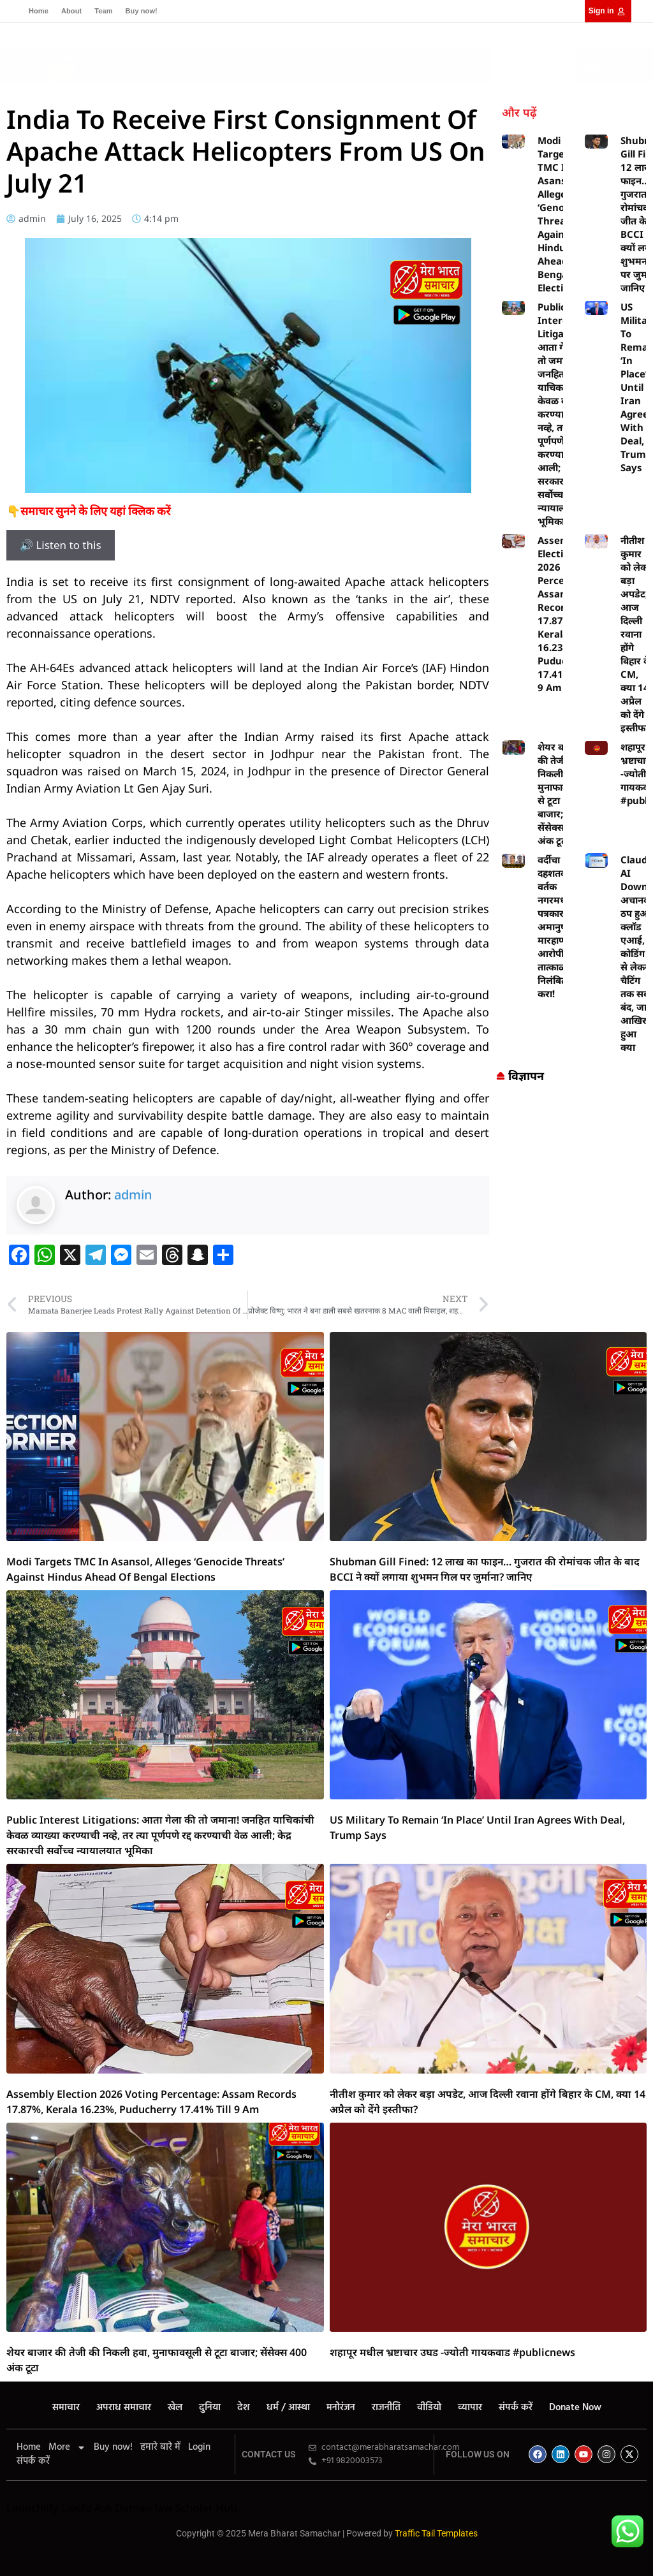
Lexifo (76, 2507)
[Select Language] (532, 67)
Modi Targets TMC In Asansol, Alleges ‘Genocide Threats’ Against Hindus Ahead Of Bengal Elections (560, 214)
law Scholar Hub (196, 2507)
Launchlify (32, 2507)
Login (199, 2447)
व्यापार (470, 2408)
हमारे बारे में (160, 2447)
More (67, 2447)
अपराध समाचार (123, 2408)
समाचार (66, 2408)
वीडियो (429, 2408)
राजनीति (386, 2408)
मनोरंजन (340, 2408)
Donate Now (575, 2408)
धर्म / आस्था (288, 2408)
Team (103, 11)
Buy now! (142, 11)
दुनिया (210, 2408)
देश (243, 2408)
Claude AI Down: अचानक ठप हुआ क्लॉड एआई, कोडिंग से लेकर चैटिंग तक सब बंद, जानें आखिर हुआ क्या (636, 953)
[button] (266, 63)
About (71, 11)
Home (38, 11)
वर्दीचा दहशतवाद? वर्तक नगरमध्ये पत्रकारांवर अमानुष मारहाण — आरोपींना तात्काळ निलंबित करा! (558, 926)
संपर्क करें (515, 2408)
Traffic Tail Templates (436, 2533)
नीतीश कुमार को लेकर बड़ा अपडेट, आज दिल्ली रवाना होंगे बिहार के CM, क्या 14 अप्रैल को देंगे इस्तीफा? (636, 634)
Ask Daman (123, 2507)
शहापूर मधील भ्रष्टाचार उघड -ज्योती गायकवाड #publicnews (452, 2352)
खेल (175, 2408)
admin (133, 1194)
